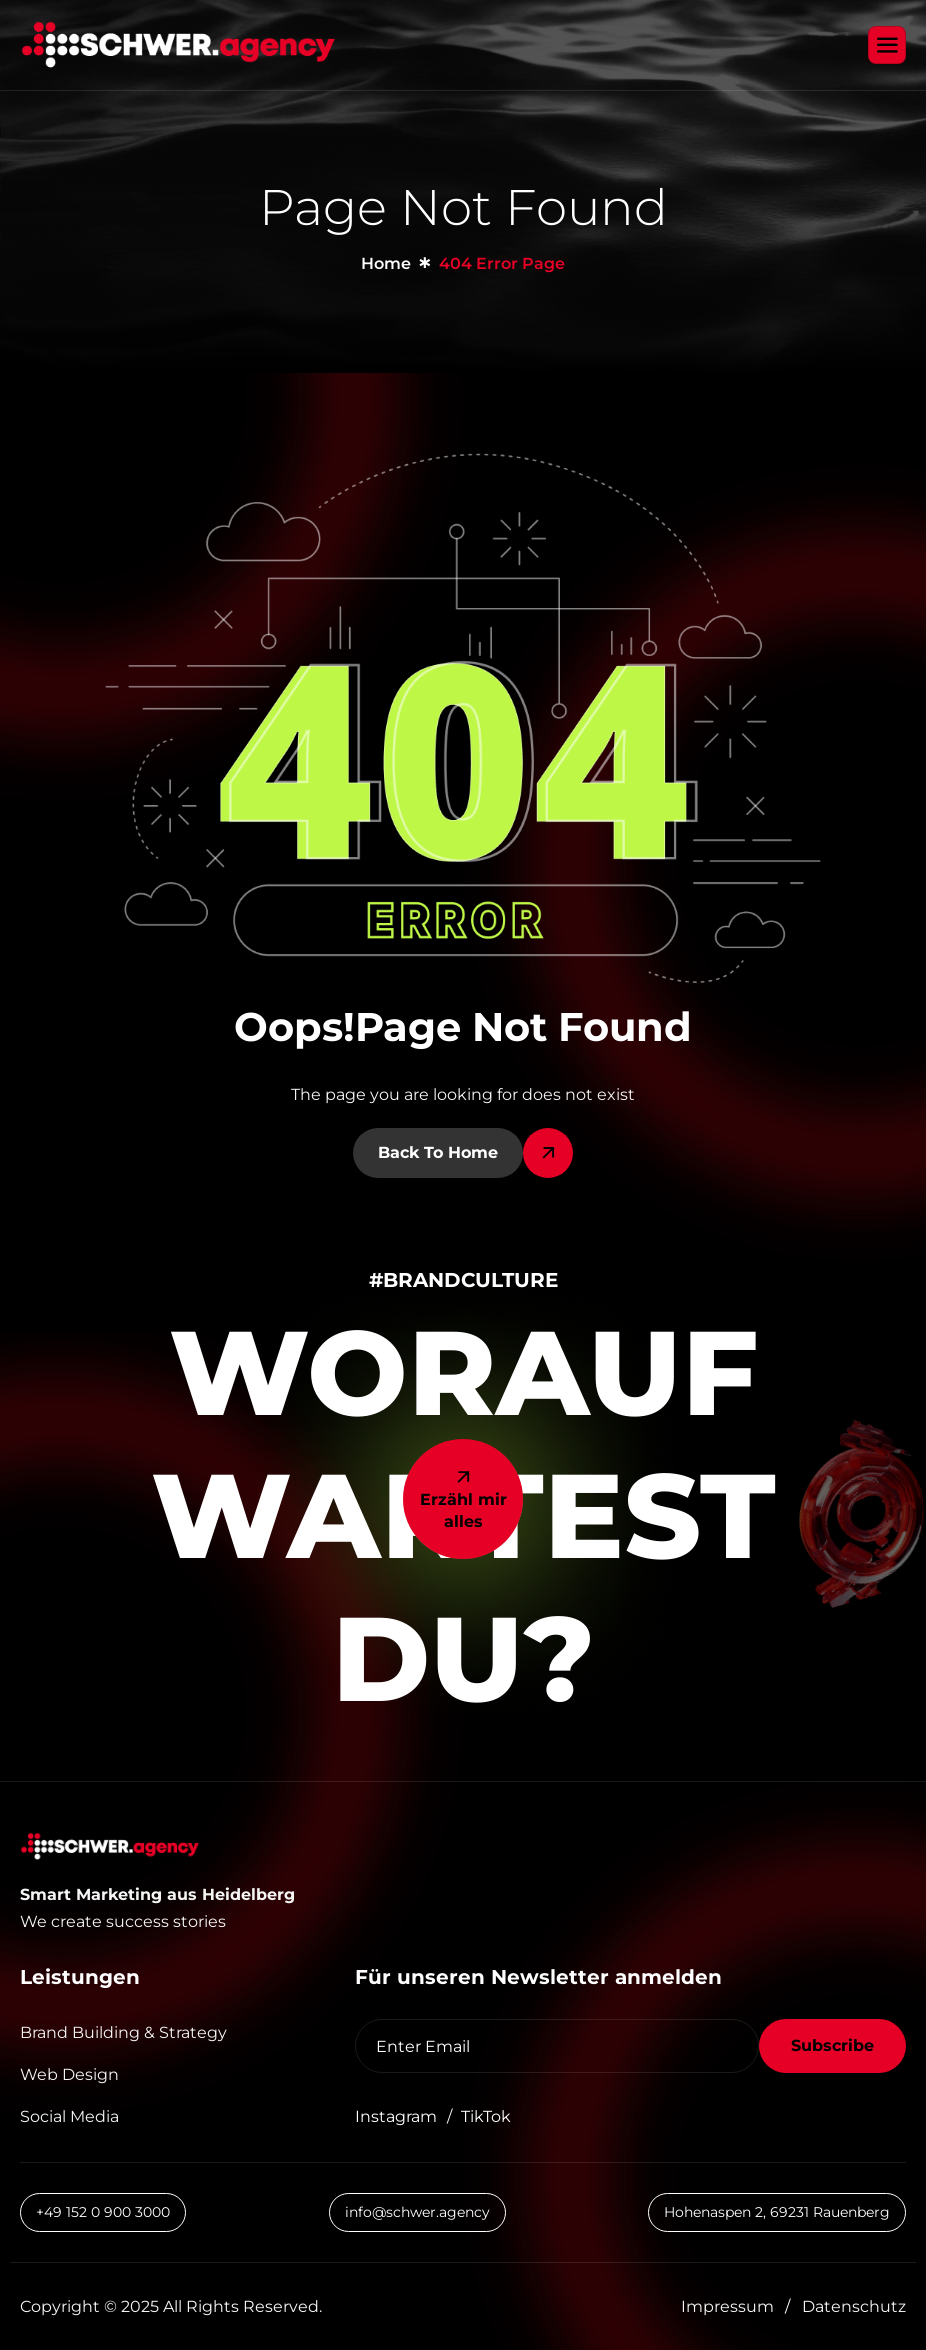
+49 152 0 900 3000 (103, 2212)
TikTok (486, 2116)
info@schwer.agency (417, 2212)
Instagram (396, 2116)
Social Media (69, 2116)
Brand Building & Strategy (123, 2032)
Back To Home (438, 1152)
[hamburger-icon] (887, 45)
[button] (160, 1921)
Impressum (727, 2306)
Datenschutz (854, 2306)
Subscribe (832, 2045)
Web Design (69, 2074)
